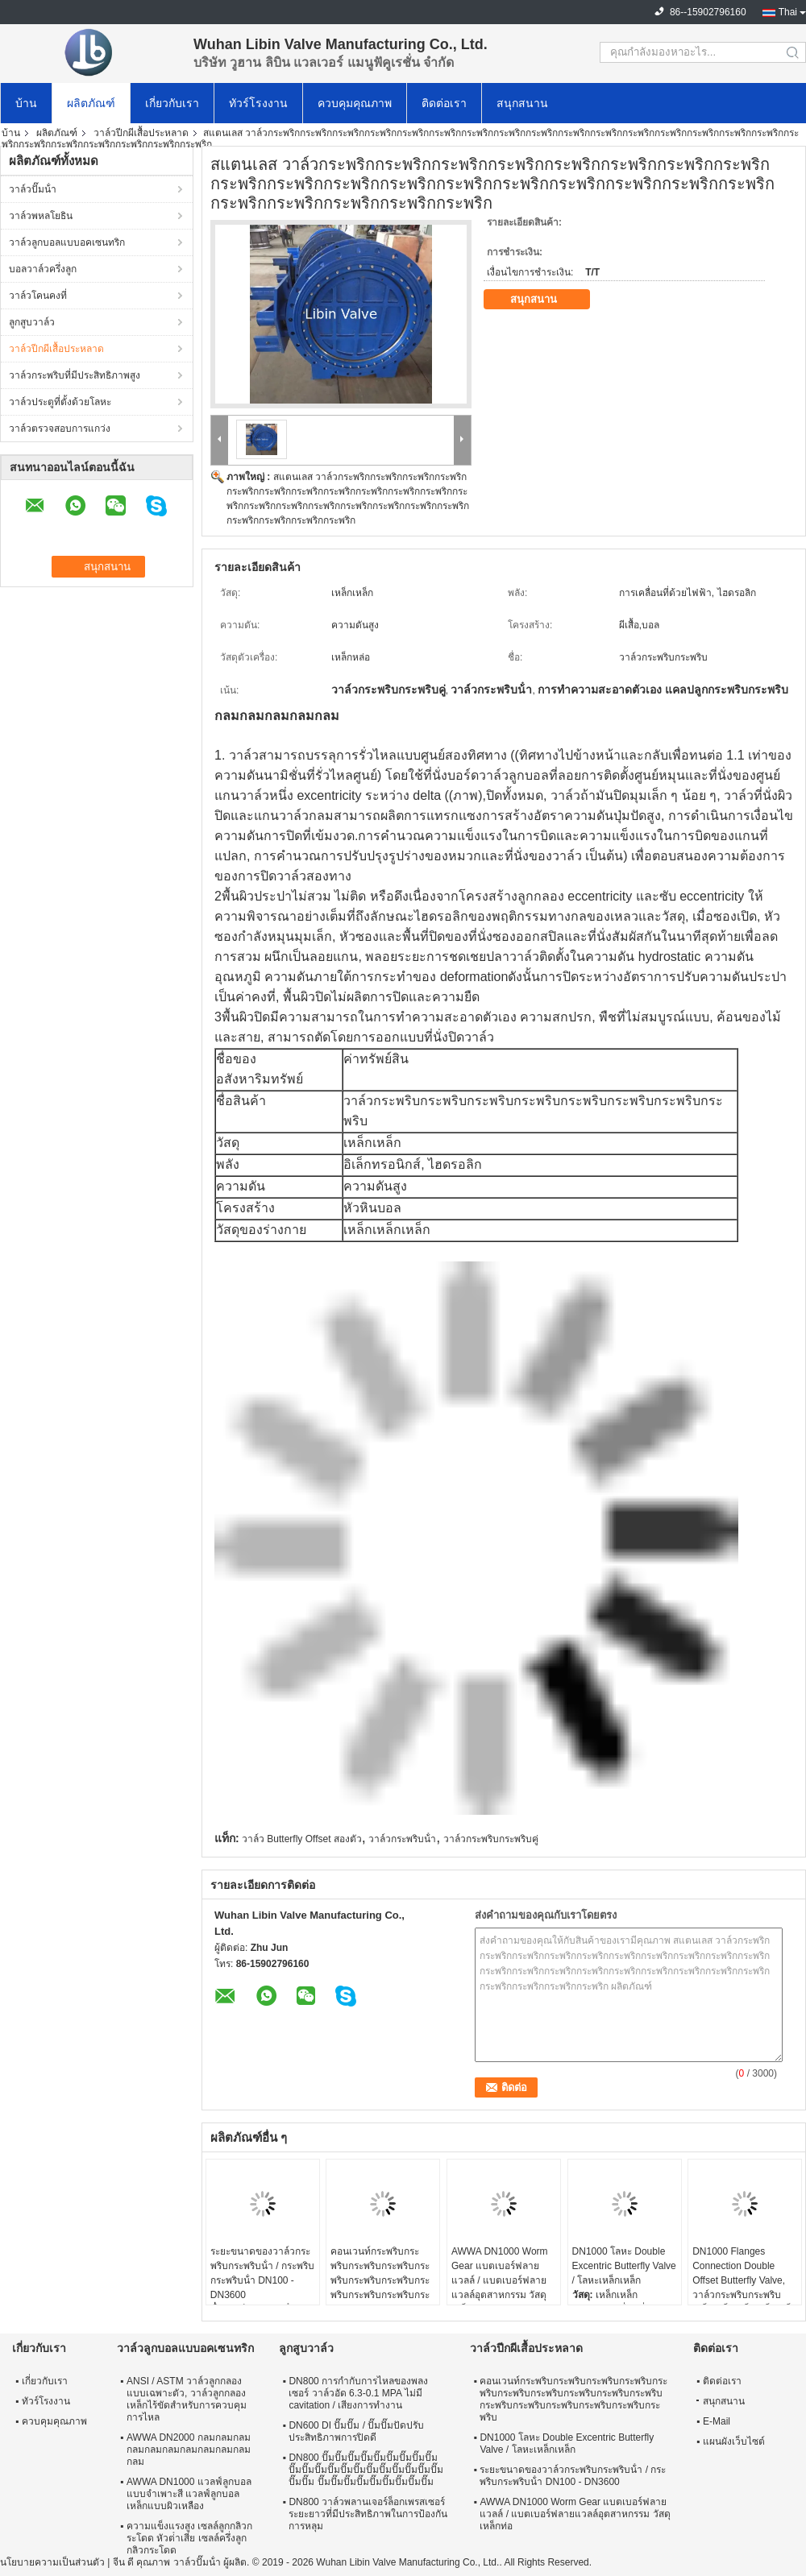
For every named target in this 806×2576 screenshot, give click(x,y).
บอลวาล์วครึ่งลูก (43, 269)
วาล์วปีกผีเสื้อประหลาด (141, 133)
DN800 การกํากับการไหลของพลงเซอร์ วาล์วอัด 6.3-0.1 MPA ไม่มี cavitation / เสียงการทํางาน (358, 2393)
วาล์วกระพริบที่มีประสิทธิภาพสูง (74, 375)
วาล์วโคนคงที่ (38, 295)
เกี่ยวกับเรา (172, 103)
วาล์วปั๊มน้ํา (32, 189)
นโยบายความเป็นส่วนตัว (52, 2562)
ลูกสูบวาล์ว (32, 322)
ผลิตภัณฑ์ (91, 103)
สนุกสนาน (522, 103)
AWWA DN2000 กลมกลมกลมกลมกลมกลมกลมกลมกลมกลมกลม (189, 2449)
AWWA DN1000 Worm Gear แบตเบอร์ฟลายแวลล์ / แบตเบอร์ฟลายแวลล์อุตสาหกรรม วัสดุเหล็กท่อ (499, 2280)
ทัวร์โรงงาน (258, 103)
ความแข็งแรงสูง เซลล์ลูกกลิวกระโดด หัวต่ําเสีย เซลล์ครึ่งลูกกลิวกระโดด (189, 2538)
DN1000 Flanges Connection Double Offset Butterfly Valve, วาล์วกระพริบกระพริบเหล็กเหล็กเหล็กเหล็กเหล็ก (744, 2280)
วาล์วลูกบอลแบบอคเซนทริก (67, 242)
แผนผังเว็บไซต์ (734, 2441)
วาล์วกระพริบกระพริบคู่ (490, 1839)
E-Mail (716, 2421)
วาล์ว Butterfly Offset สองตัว (302, 1839)
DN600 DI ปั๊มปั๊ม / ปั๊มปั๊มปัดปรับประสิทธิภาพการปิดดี (356, 2431)
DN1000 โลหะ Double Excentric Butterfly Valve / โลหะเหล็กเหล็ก (624, 2266)
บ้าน (26, 103)
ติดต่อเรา (444, 103)
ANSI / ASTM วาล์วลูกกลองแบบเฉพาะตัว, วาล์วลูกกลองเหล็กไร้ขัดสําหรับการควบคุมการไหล (187, 2399)
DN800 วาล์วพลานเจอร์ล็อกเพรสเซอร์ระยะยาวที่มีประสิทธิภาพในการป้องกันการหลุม (368, 2514)
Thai (788, 12)
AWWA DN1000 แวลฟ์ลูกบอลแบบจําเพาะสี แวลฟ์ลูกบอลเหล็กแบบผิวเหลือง (189, 2494)
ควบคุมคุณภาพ (355, 103)
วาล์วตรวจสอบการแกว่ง (59, 428)
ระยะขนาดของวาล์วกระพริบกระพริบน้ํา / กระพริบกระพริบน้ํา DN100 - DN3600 (262, 2273)
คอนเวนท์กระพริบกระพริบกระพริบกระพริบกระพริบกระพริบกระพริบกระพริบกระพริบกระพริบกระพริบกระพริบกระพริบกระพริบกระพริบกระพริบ (380, 2288)
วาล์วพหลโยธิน (41, 216)
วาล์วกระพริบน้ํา (402, 1839)
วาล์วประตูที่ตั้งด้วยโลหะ (60, 402)
